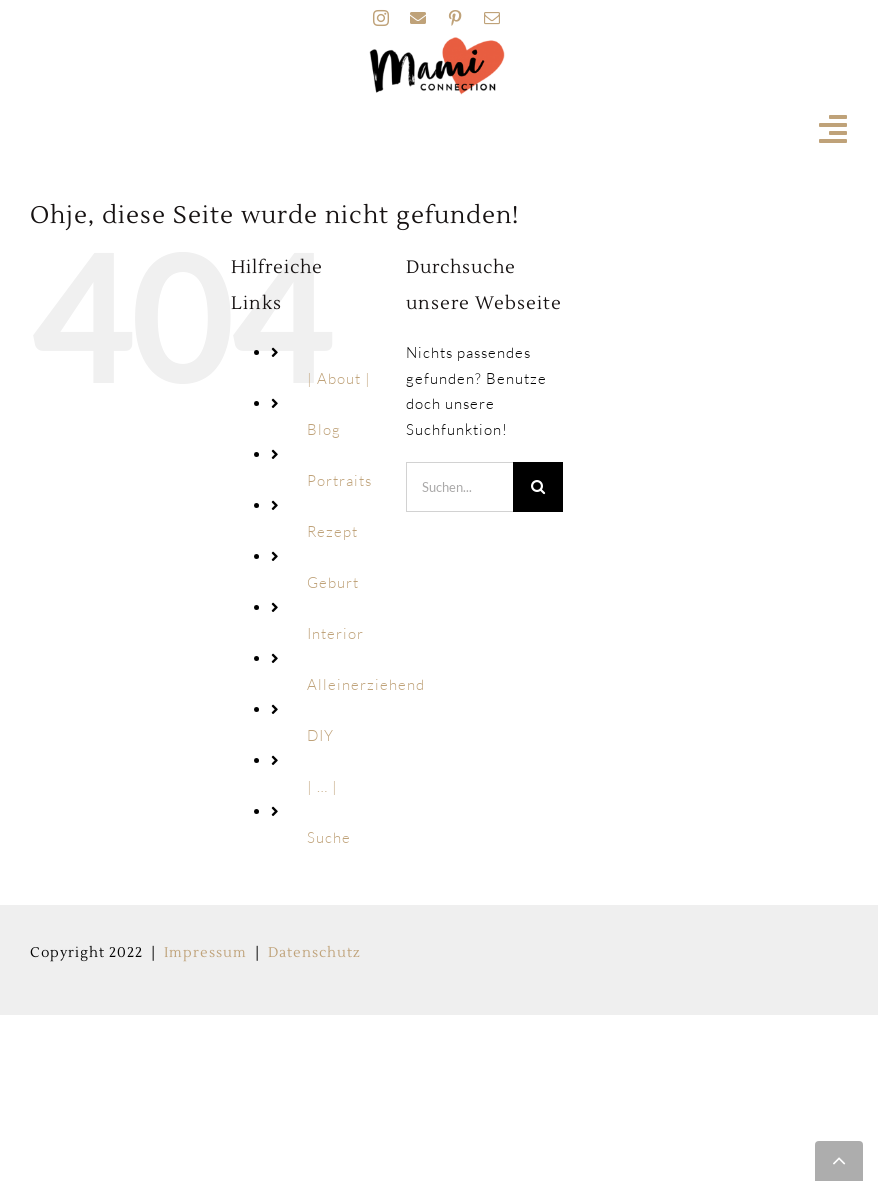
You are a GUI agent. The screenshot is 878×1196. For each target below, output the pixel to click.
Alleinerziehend (366, 684)
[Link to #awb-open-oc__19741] (833, 129)
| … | (322, 786)
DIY (320, 735)
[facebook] (418, 18)
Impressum (205, 953)
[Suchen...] (460, 487)
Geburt (333, 582)
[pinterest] (455, 18)
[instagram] (381, 18)
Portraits (339, 480)
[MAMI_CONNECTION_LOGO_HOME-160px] (437, 43)
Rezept (332, 531)
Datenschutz (314, 953)
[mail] (492, 18)
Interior (335, 633)
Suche (329, 837)
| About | (339, 378)
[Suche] (538, 487)
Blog (324, 429)
